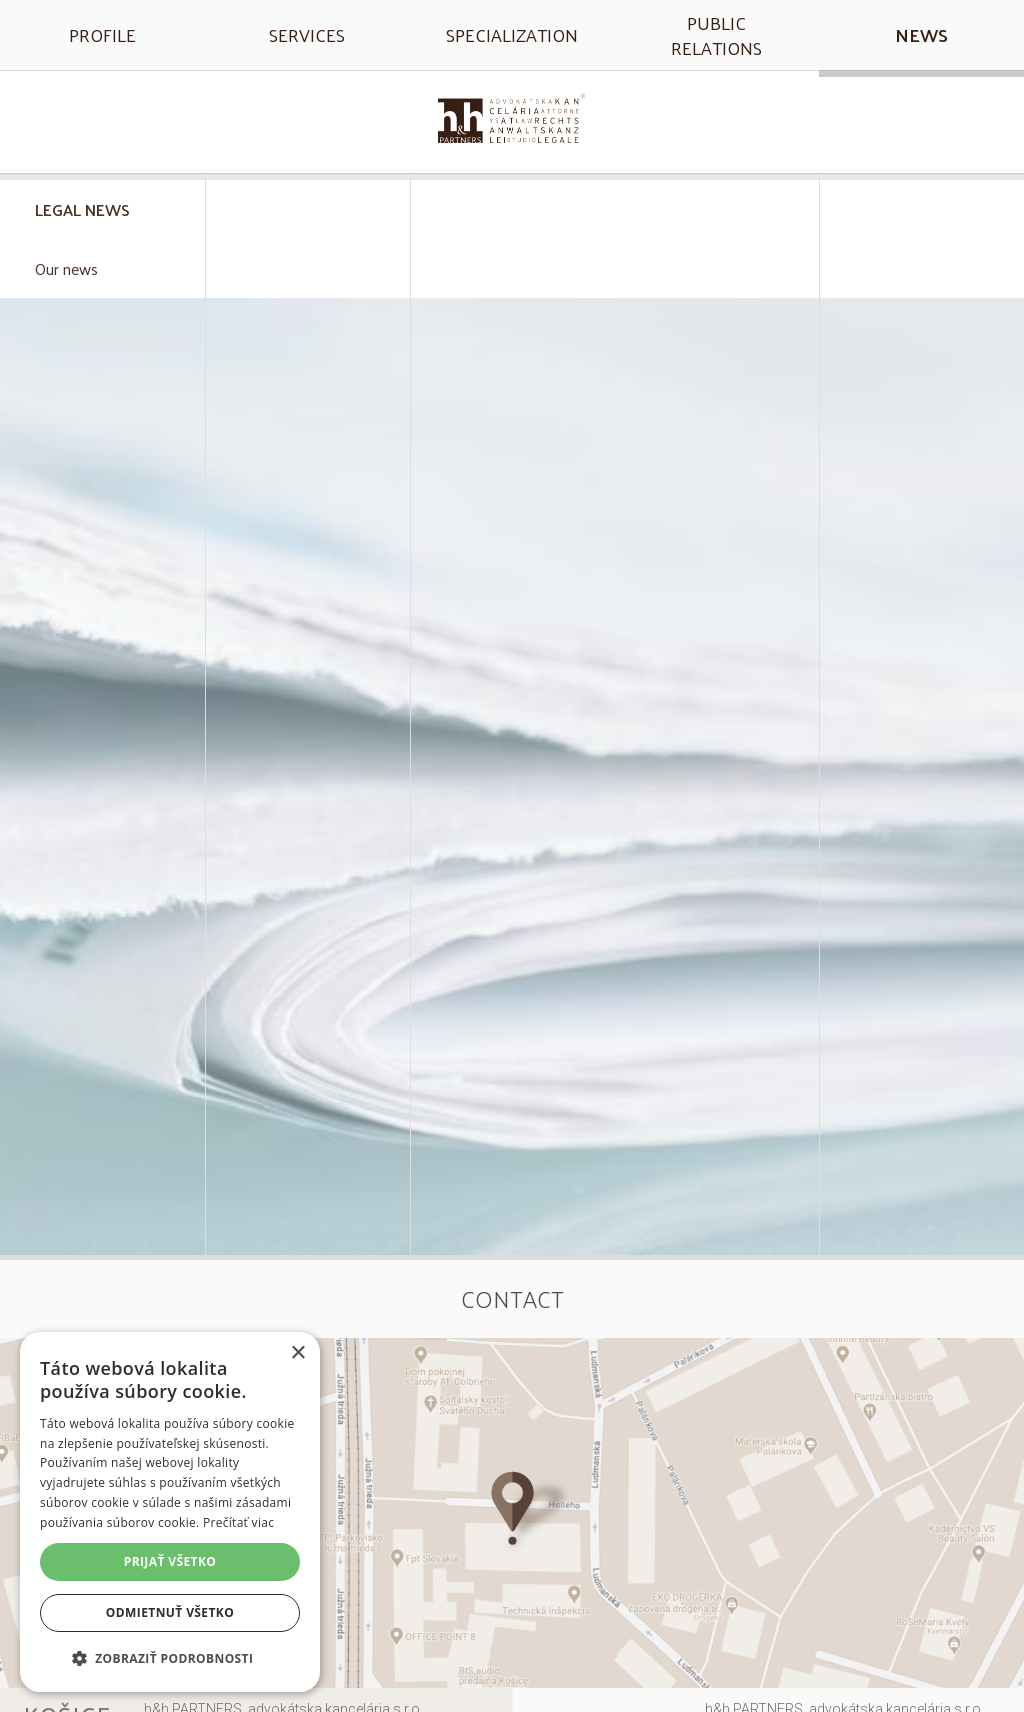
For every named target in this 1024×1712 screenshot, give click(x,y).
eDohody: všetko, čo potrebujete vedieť (102, 371)
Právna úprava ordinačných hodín (102, 983)
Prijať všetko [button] (170, 1561)
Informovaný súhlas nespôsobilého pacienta (102, 1205)
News (921, 34)
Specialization (512, 34)
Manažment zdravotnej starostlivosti (102, 1094)
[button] (170, 1658)
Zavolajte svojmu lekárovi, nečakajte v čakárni (102, 482)
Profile (102, 34)
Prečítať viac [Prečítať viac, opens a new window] (238, 1522)
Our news (66, 268)
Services (307, 34)
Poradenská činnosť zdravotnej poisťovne (102, 593)
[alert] (170, 1512)
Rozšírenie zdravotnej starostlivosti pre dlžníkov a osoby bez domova (102, 714)
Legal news (82, 209)
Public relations (716, 35)
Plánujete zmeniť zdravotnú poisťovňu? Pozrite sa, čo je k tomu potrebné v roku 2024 (102, 853)
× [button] (297, 1353)
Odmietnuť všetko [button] (170, 1612)
